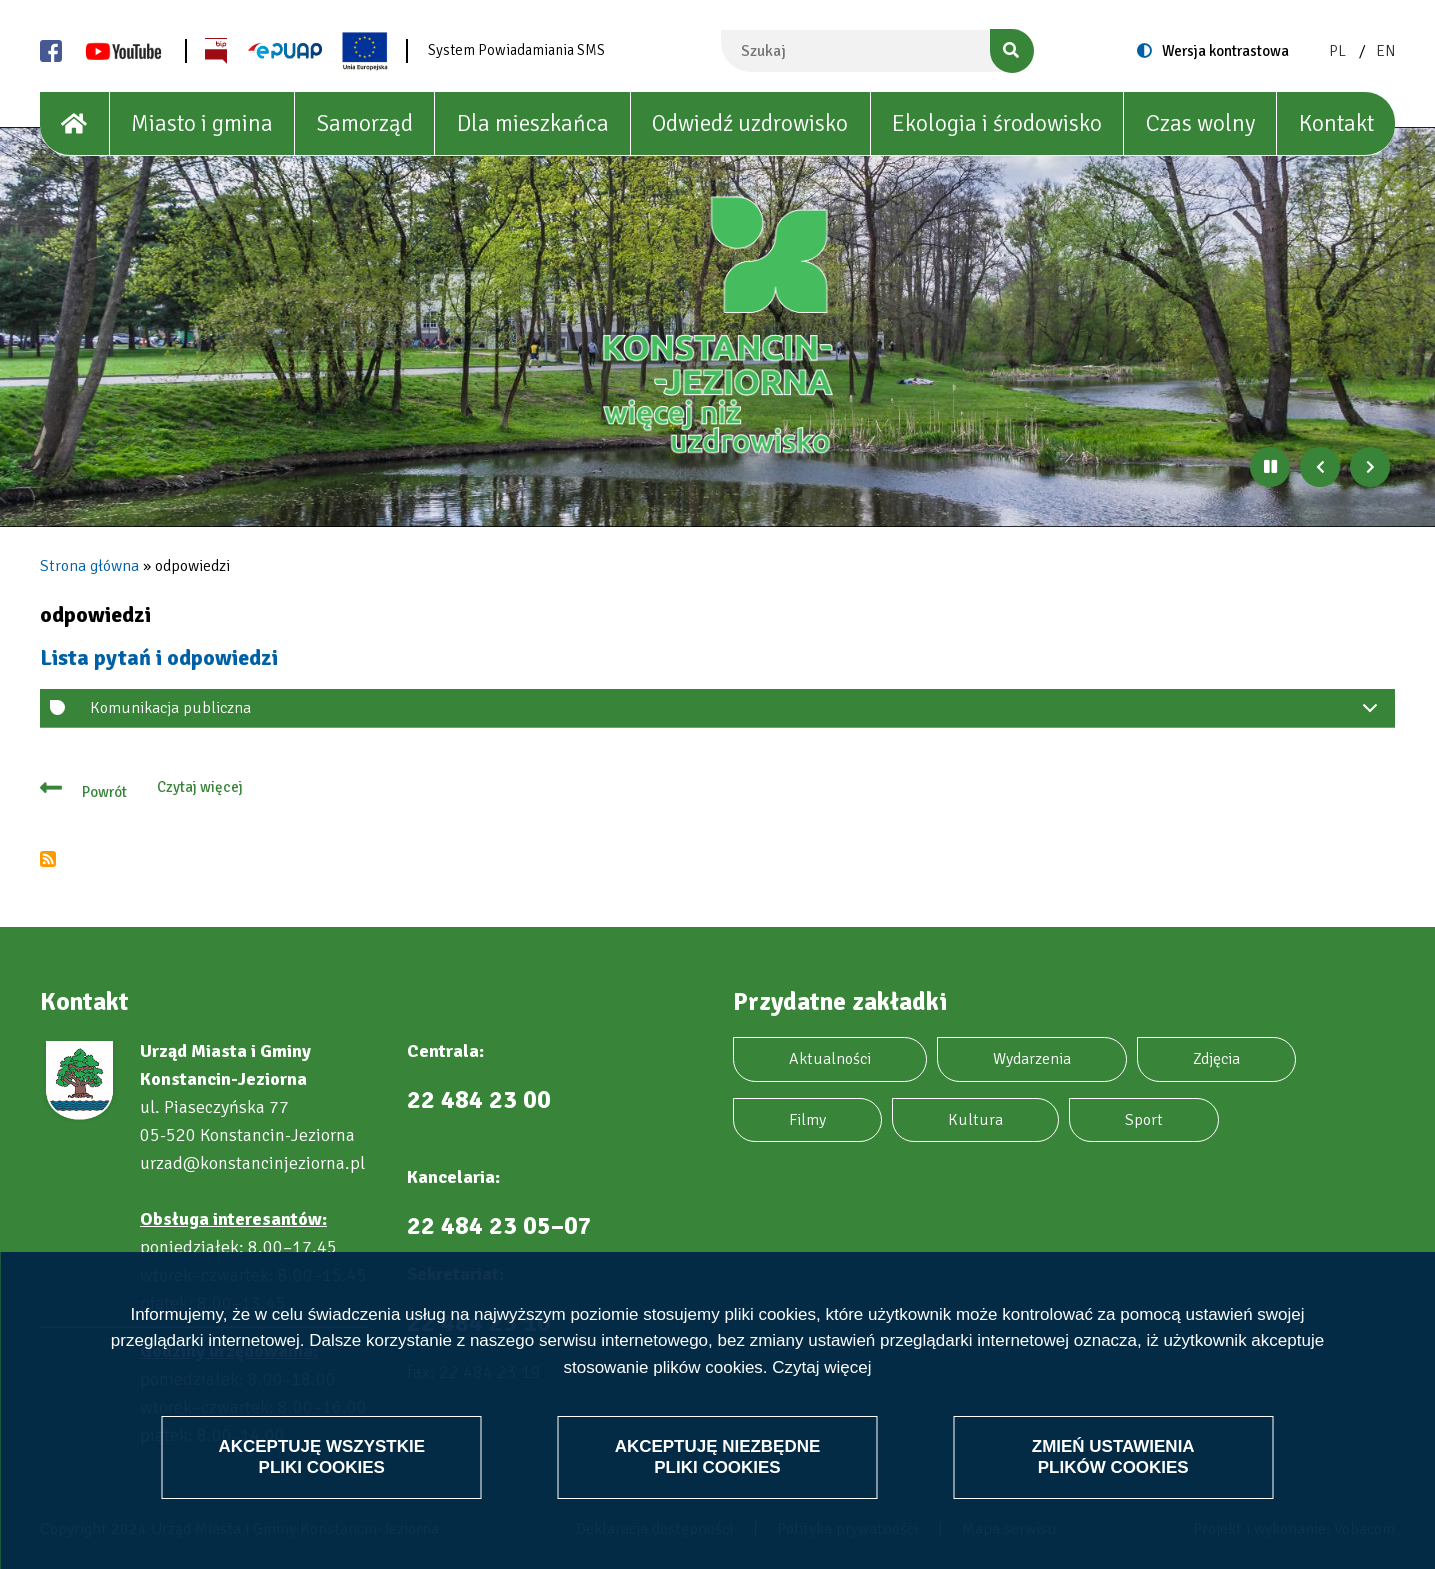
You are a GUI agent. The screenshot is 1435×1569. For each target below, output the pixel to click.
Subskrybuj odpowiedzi (48, 859)
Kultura (975, 1120)
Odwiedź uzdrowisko (750, 123)
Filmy (807, 1120)
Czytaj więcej (821, 1367)
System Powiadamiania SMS (516, 50)
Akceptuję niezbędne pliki (718, 1456)
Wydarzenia (1032, 1059)
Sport (1144, 1120)
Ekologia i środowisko (997, 123)
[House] (75, 124)
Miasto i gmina (202, 123)
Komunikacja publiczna (737, 713)
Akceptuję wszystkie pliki (321, 1456)
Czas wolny (1200, 123)
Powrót (104, 792)
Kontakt (1336, 123)
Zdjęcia (1216, 1059)
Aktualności (830, 1059)
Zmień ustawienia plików (1113, 1456)
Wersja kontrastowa (1225, 51)
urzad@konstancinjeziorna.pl (252, 1163)
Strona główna (89, 566)
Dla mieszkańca (533, 123)
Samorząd (365, 123)
